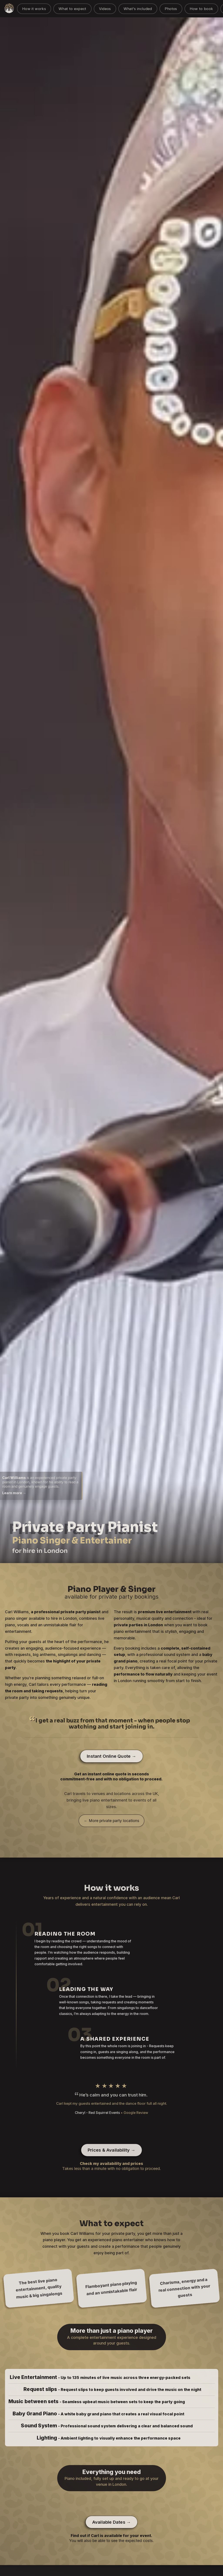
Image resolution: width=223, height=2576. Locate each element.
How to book (201, 9)
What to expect (72, 9)
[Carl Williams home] (4, 8)
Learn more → (14, 1493)
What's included (138, 9)
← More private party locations (111, 1820)
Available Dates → (111, 2522)
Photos (171, 9)
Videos (105, 9)
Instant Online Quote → (111, 1756)
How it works (34, 9)
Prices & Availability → (111, 2150)
